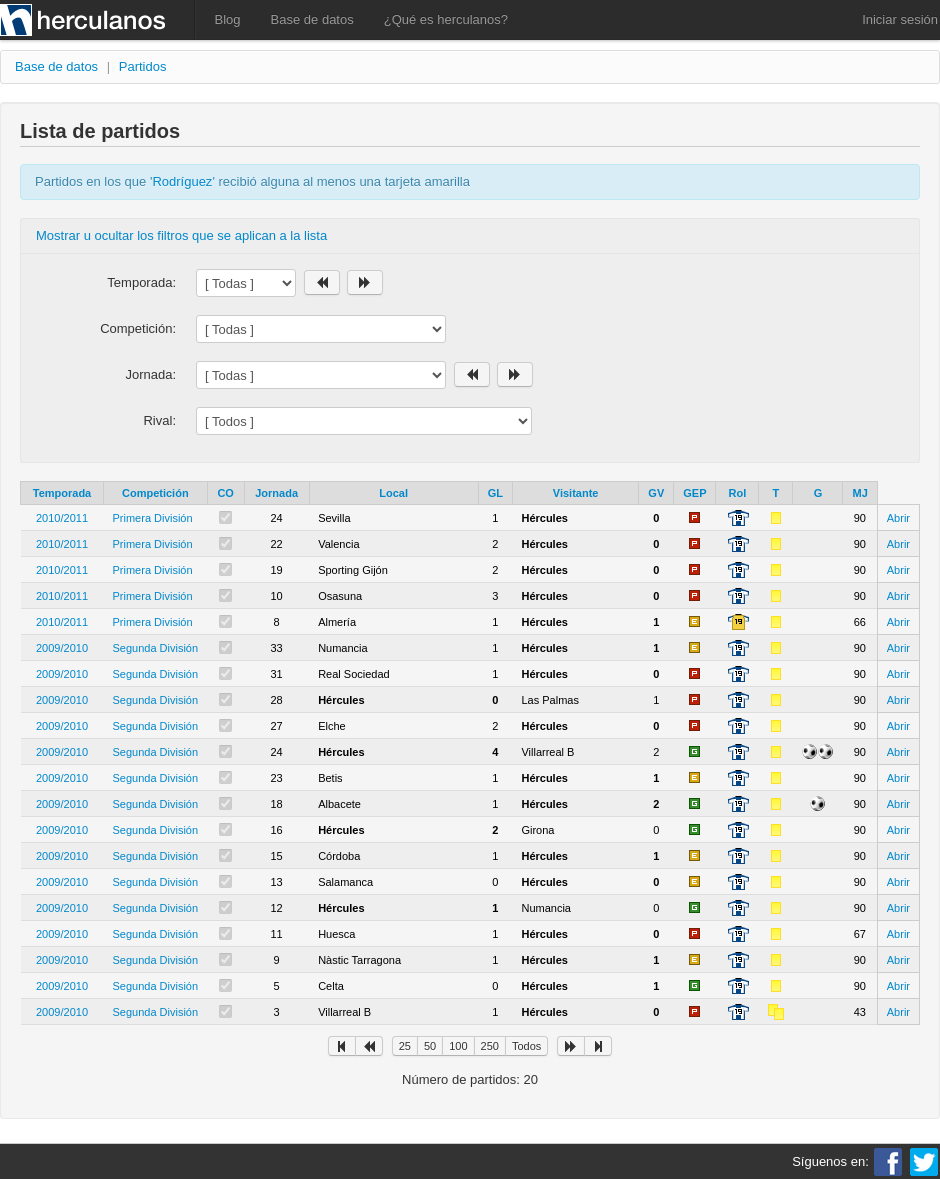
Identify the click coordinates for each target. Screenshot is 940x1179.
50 (430, 1046)
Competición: (138, 328)
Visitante (576, 493)
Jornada (276, 493)
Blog (228, 19)
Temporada (62, 493)
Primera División (153, 518)
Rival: (159, 420)
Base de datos (312, 19)
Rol (738, 493)
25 (405, 1046)
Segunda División (156, 648)
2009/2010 (62, 648)
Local (393, 493)
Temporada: (141, 282)
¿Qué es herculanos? (446, 19)
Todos (526, 1046)
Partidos (143, 66)
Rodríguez (182, 181)
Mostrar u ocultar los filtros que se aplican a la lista (181, 235)
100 (458, 1046)
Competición (155, 493)
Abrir (898, 518)
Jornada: (150, 374)
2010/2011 (62, 518)
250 (490, 1046)
